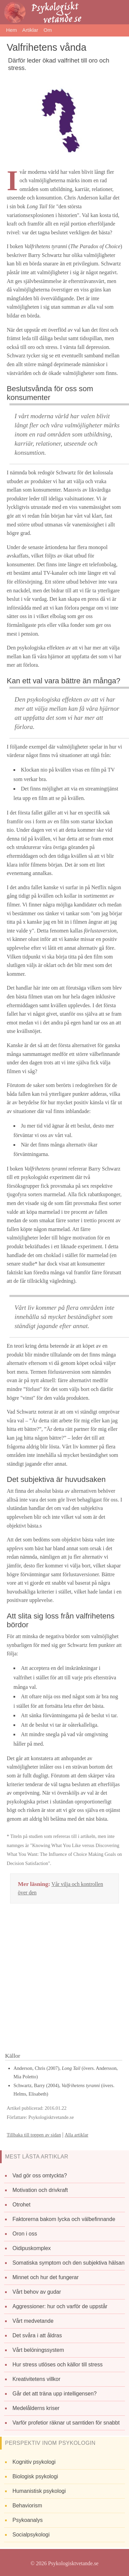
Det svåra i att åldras (37, 2335)
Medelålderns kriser (36, 2408)
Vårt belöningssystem (38, 2350)
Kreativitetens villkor (36, 2379)
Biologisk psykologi (35, 2476)
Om (47, 30)
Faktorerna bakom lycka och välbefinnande (63, 2219)
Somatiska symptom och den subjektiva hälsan (68, 2263)
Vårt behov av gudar (36, 2292)
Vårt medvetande (33, 2321)
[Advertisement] (64, 1980)
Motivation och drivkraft (40, 2190)
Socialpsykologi (31, 2534)
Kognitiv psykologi (34, 2462)
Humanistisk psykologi (39, 2491)
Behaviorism (27, 2505)
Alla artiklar (76, 2134)
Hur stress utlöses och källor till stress (57, 2364)
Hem (11, 30)
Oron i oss (24, 2234)
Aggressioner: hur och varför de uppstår (59, 2306)
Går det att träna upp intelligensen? (54, 2393)
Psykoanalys (27, 2520)
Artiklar (30, 30)
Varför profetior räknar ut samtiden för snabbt (66, 2423)
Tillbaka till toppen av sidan (34, 2134)
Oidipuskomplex (31, 2248)
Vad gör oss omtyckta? (39, 2175)
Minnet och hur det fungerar (45, 2277)
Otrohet (21, 2204)
